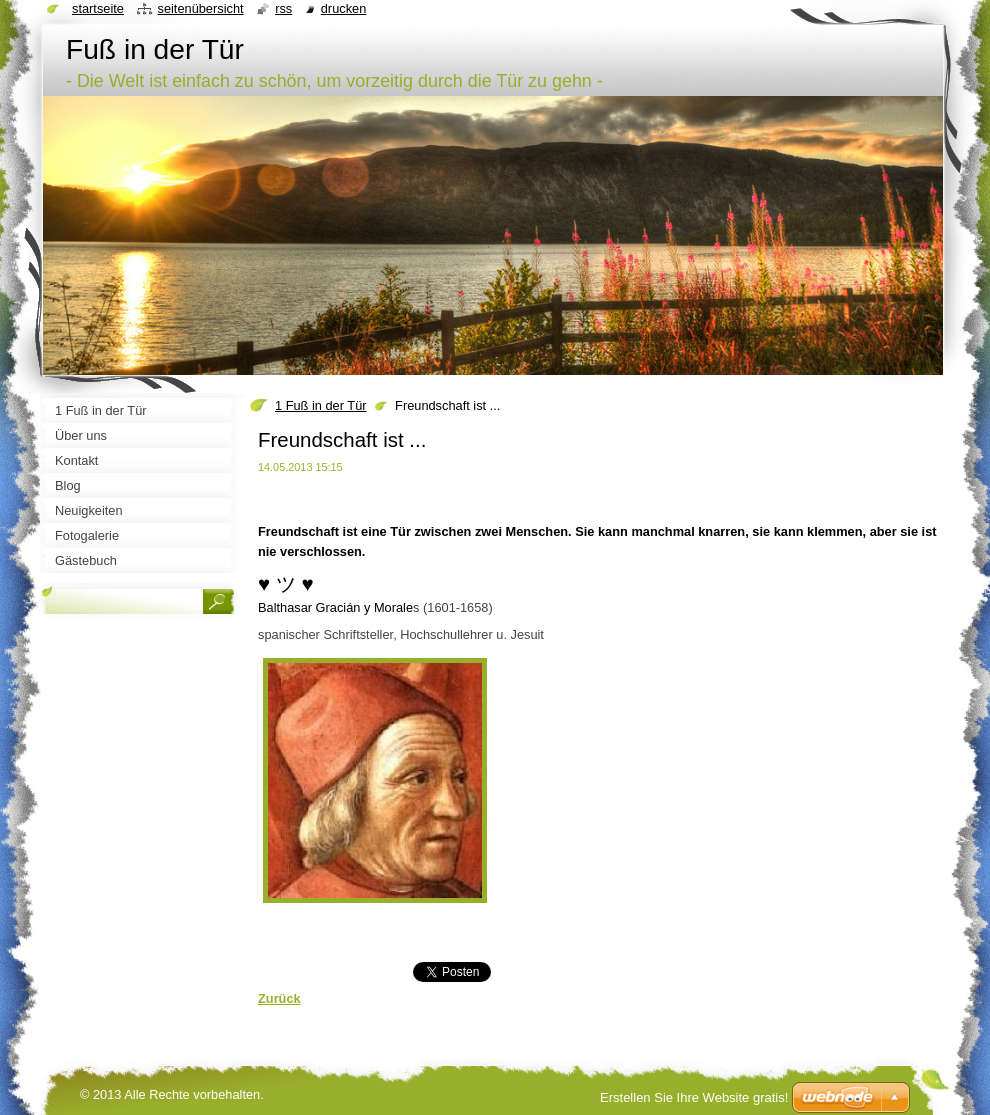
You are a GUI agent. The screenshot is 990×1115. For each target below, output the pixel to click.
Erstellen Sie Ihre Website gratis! (694, 1097)
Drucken (344, 8)
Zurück (279, 998)
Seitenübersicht (200, 8)
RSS (283, 8)
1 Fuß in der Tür (321, 405)
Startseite (98, 8)
